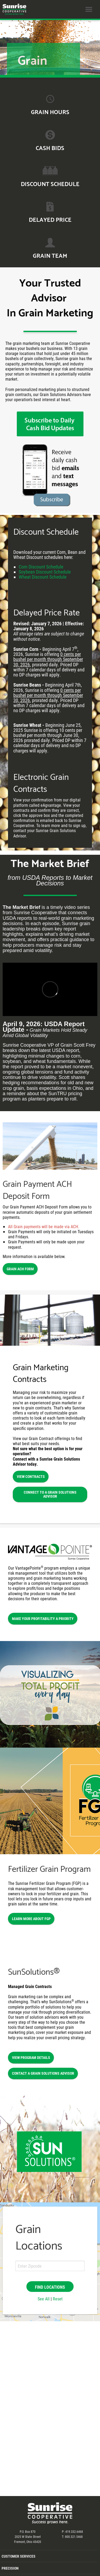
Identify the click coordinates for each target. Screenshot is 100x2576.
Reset (58, 2298)
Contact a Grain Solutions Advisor (43, 2073)
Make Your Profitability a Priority (43, 1618)
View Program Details (31, 2057)
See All (44, 2298)
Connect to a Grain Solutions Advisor (50, 1494)
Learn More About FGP (31, 1918)
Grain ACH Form (20, 1268)
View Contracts (31, 1476)
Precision (10, 2568)
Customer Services (18, 2556)
